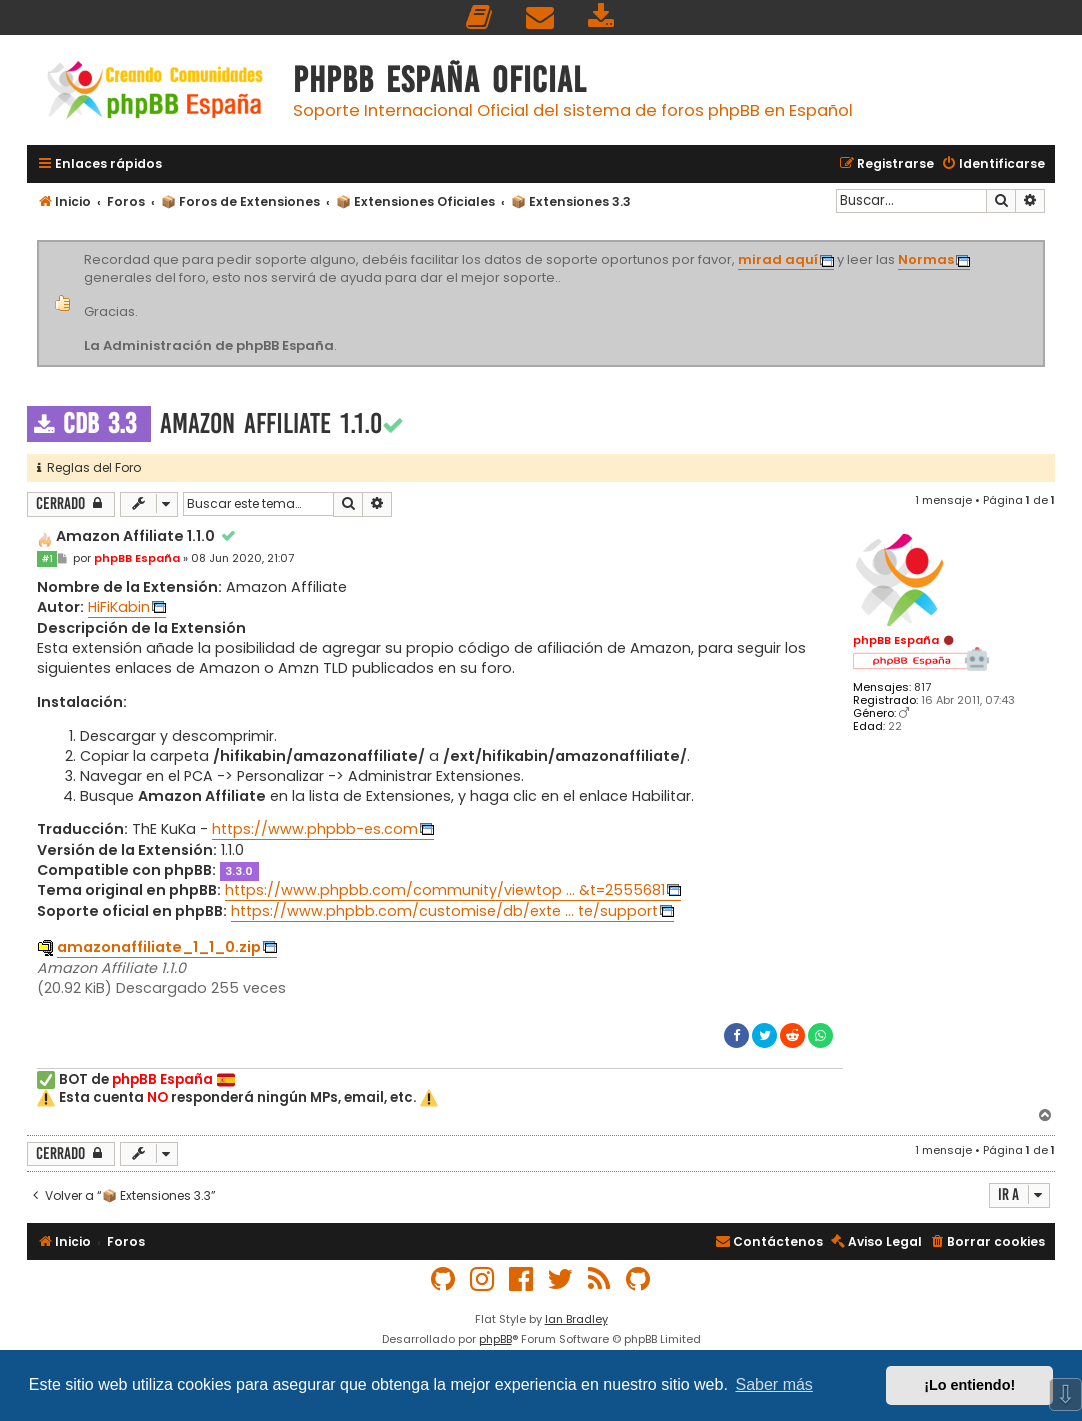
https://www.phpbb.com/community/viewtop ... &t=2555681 (445, 890)
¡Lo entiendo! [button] (969, 1385)
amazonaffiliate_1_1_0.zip (159, 947)
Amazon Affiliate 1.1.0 (271, 423)
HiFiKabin (119, 607)
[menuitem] (480, 17)
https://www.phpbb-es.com (315, 829)
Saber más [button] (774, 1384)
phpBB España (896, 640)
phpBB (495, 1339)
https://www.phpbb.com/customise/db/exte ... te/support (444, 911)
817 (922, 687)
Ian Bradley (576, 1319)
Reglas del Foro (89, 467)
